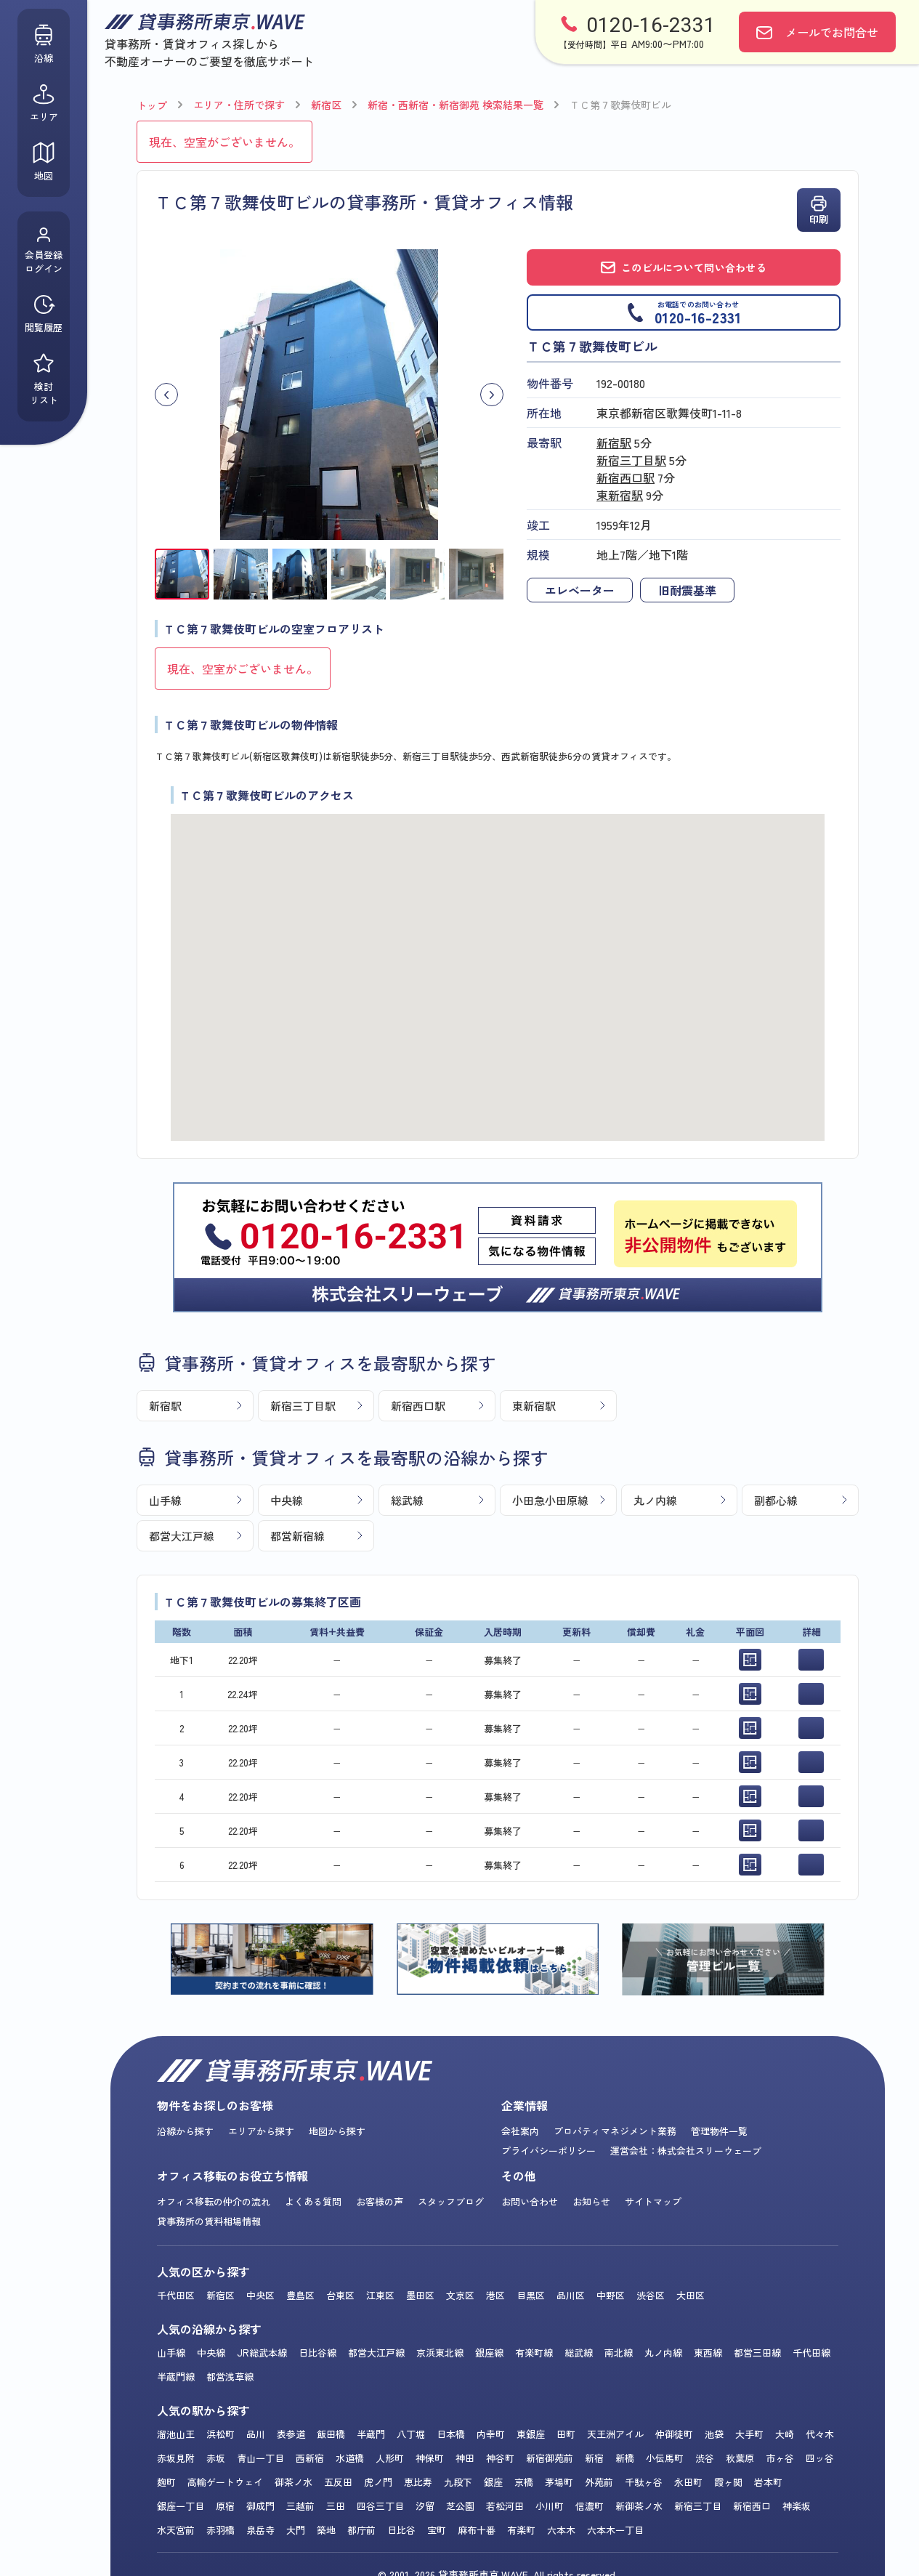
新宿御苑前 (549, 2458)
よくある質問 (313, 2201)
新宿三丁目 (697, 2506)
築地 (326, 2530)
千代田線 (811, 2352)
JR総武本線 (262, 2352)
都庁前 (361, 2530)
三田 (335, 2506)
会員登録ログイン (43, 250)
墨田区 (420, 2295)
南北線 (618, 2352)
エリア (44, 103)
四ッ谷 (820, 2458)
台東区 (340, 2295)
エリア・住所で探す (239, 104)
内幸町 (491, 2434)
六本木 (561, 2530)
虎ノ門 (378, 2482)
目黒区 (531, 2295)
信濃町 (589, 2506)
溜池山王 (176, 2434)
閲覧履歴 (43, 313)
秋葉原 (740, 2458)
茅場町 (559, 2482)
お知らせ (591, 2201)
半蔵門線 (176, 2376)
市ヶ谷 (780, 2458)
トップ (152, 105)
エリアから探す (261, 2131)
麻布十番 (476, 2530)
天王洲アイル (615, 2434)
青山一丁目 (260, 2458)
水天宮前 (176, 2530)
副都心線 (776, 1500)
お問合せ (831, 32)
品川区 (570, 2295)
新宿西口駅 (625, 477)
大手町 (749, 2434)
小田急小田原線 (550, 1500)
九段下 (458, 2482)
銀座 (493, 2482)
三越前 (300, 2506)
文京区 (460, 2295)
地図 (43, 161)
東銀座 (531, 2434)
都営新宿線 (297, 1535)
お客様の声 (379, 2201)
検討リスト (44, 379)
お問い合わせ (529, 2201)
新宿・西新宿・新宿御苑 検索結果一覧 (455, 104)
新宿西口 (752, 2506)
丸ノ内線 (655, 1500)
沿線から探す (185, 2131)
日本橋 (451, 2434)
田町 (565, 2434)
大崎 (784, 2434)
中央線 (286, 1500)
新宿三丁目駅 (631, 460)
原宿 (225, 2506)
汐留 (425, 2506)
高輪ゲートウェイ (225, 2482)
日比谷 (401, 2530)
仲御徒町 (674, 2434)
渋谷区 (650, 2295)
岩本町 (768, 2482)
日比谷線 (317, 2352)
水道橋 (350, 2458)
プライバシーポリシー (548, 2150)
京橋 (523, 2482)
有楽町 (521, 2530)
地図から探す (337, 2131)
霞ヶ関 (728, 2482)
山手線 (165, 1500)
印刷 (818, 210)
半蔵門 (371, 2434)
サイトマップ (653, 2201)
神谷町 (500, 2458)
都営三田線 (757, 2352)
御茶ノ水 (293, 2482)
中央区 (260, 2295)
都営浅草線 (230, 2376)
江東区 (380, 2295)
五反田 (338, 2482)
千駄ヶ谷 (644, 2482)
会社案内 (520, 2131)
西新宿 (310, 2458)
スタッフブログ (451, 2201)
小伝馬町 (665, 2458)
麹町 (166, 2482)
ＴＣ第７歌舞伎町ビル (620, 104)
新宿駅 (613, 442)
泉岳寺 (260, 2530)
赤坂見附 (176, 2458)
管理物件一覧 (719, 2131)
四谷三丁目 (380, 2506)
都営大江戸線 (181, 1535)
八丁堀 (411, 2434)
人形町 (390, 2458)
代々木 (820, 2434)
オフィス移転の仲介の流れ (213, 2201)
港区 (495, 2295)
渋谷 (704, 2458)
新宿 (594, 2458)
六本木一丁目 (615, 2530)
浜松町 (220, 2434)
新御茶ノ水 (639, 2506)
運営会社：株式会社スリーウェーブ (685, 2150)
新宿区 (326, 104)
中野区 (610, 2295)
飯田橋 (331, 2434)
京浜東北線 (439, 2352)
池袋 (714, 2434)
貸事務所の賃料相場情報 (209, 2221)
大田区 (690, 2295)
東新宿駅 (619, 495)
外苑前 (599, 2482)
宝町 (436, 2530)
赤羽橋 (220, 2530)
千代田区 (176, 2295)
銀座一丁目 (180, 2506)
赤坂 (215, 2458)
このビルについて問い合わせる (683, 267)
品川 (255, 2434)
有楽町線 (534, 2352)
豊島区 (300, 2295)
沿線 (43, 44)
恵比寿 (418, 2482)
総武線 (407, 1500)
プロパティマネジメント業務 (615, 2131)
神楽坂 (796, 2506)
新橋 (624, 2458)
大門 (295, 2530)
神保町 (430, 2458)
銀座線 (489, 2352)
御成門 (260, 2506)
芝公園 (460, 2506)
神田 (465, 2458)
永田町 (688, 2482)
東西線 (708, 2352)
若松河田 (505, 2506)
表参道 (291, 2434)
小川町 (549, 2506)
